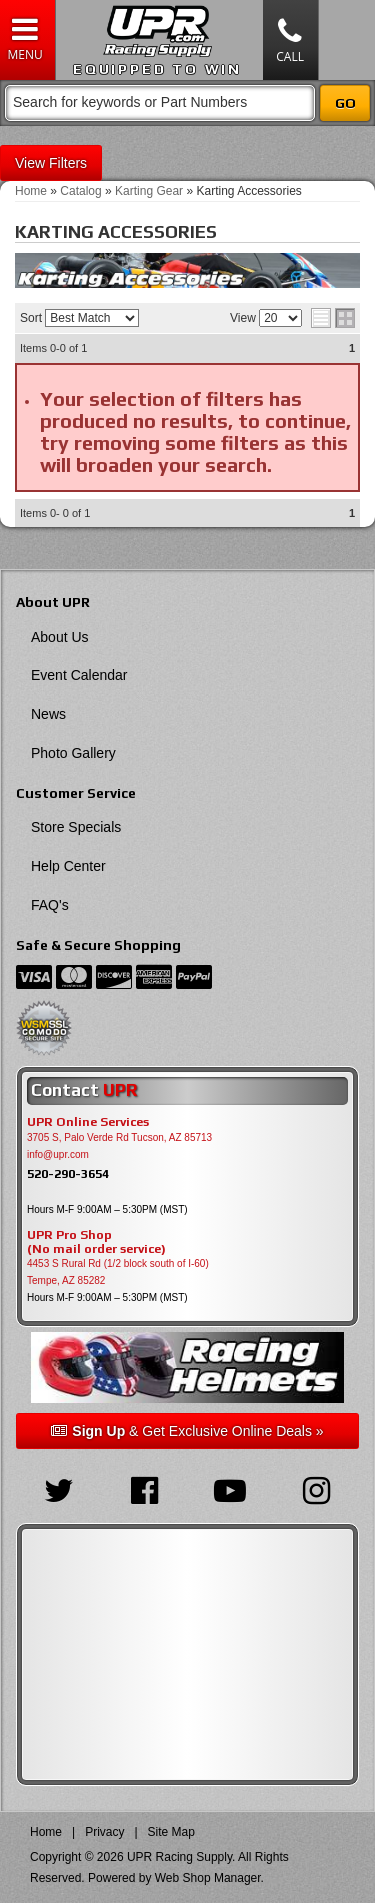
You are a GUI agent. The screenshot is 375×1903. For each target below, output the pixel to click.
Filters (68, 163)
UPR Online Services (88, 1122)
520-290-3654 (68, 1173)
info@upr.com (58, 1154)
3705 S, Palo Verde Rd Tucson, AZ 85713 (119, 1137)
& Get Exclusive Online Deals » (187, 1431)
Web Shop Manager (208, 1878)
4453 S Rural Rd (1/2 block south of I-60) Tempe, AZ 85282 (118, 1272)
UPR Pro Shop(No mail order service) (96, 1242)
